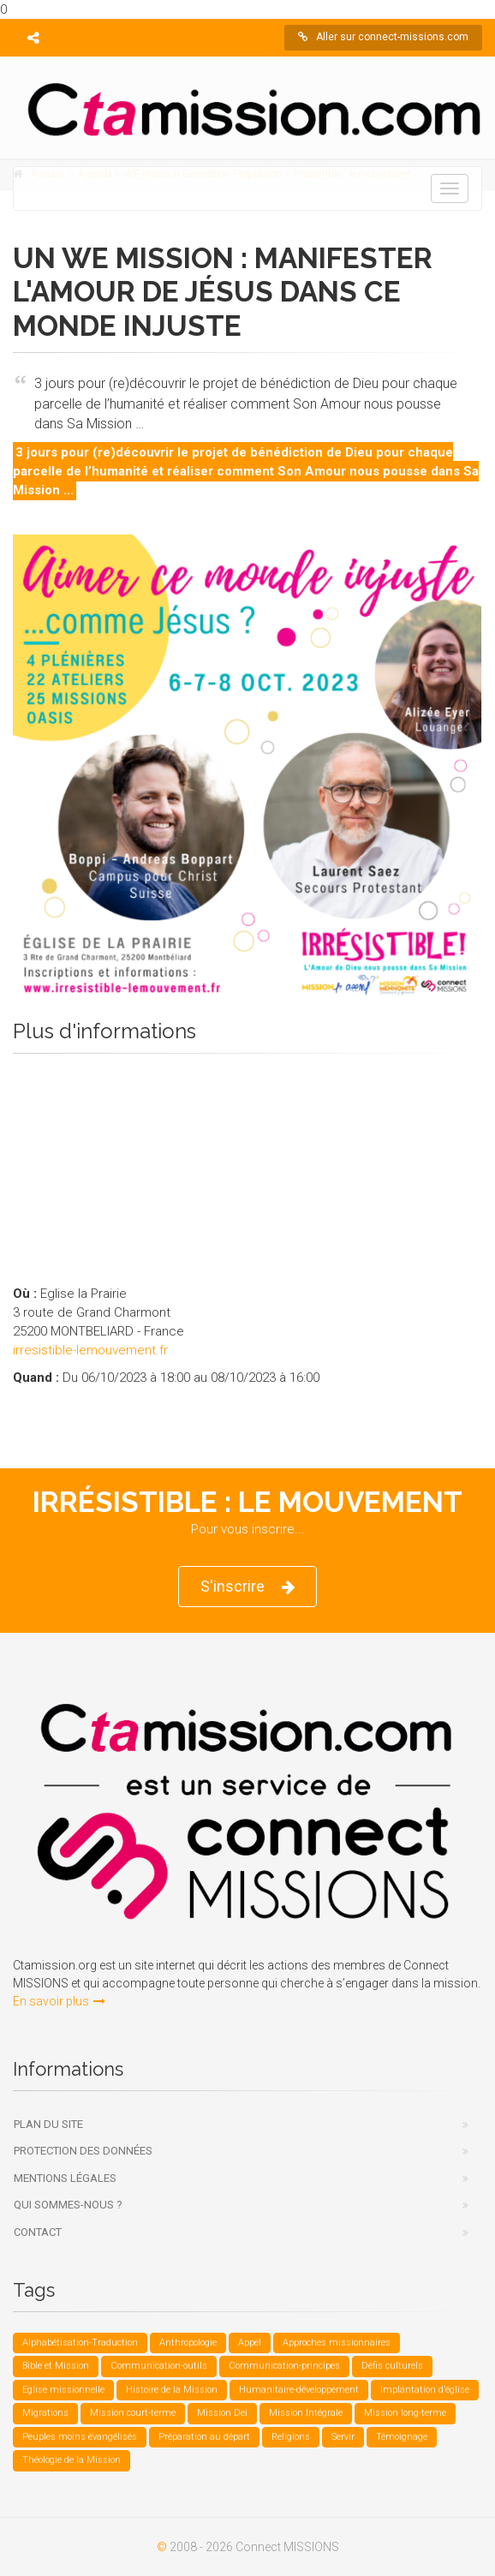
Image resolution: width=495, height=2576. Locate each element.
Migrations (45, 2412)
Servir (343, 2436)
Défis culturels (392, 2365)
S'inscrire (247, 1587)
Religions (290, 2436)
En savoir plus (59, 2001)
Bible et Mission (55, 2365)
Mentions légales (65, 2178)
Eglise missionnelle (63, 2389)
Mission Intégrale (306, 2412)
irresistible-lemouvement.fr (90, 1350)
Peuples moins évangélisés (79, 2436)
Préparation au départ (204, 2436)
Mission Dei (222, 2412)
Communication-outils (158, 2365)
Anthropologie (188, 2342)
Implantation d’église (424, 2389)
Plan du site (48, 2124)
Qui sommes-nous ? (68, 2204)
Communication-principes (284, 2365)
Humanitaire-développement (299, 2389)
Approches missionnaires (337, 2342)
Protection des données (83, 2150)
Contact (38, 2232)
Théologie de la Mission (71, 2459)
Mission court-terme (133, 2412)
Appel (249, 2342)
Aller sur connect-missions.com (383, 37)
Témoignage (401, 2436)
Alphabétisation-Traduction (80, 2342)
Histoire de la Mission (172, 2389)
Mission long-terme (405, 2412)
